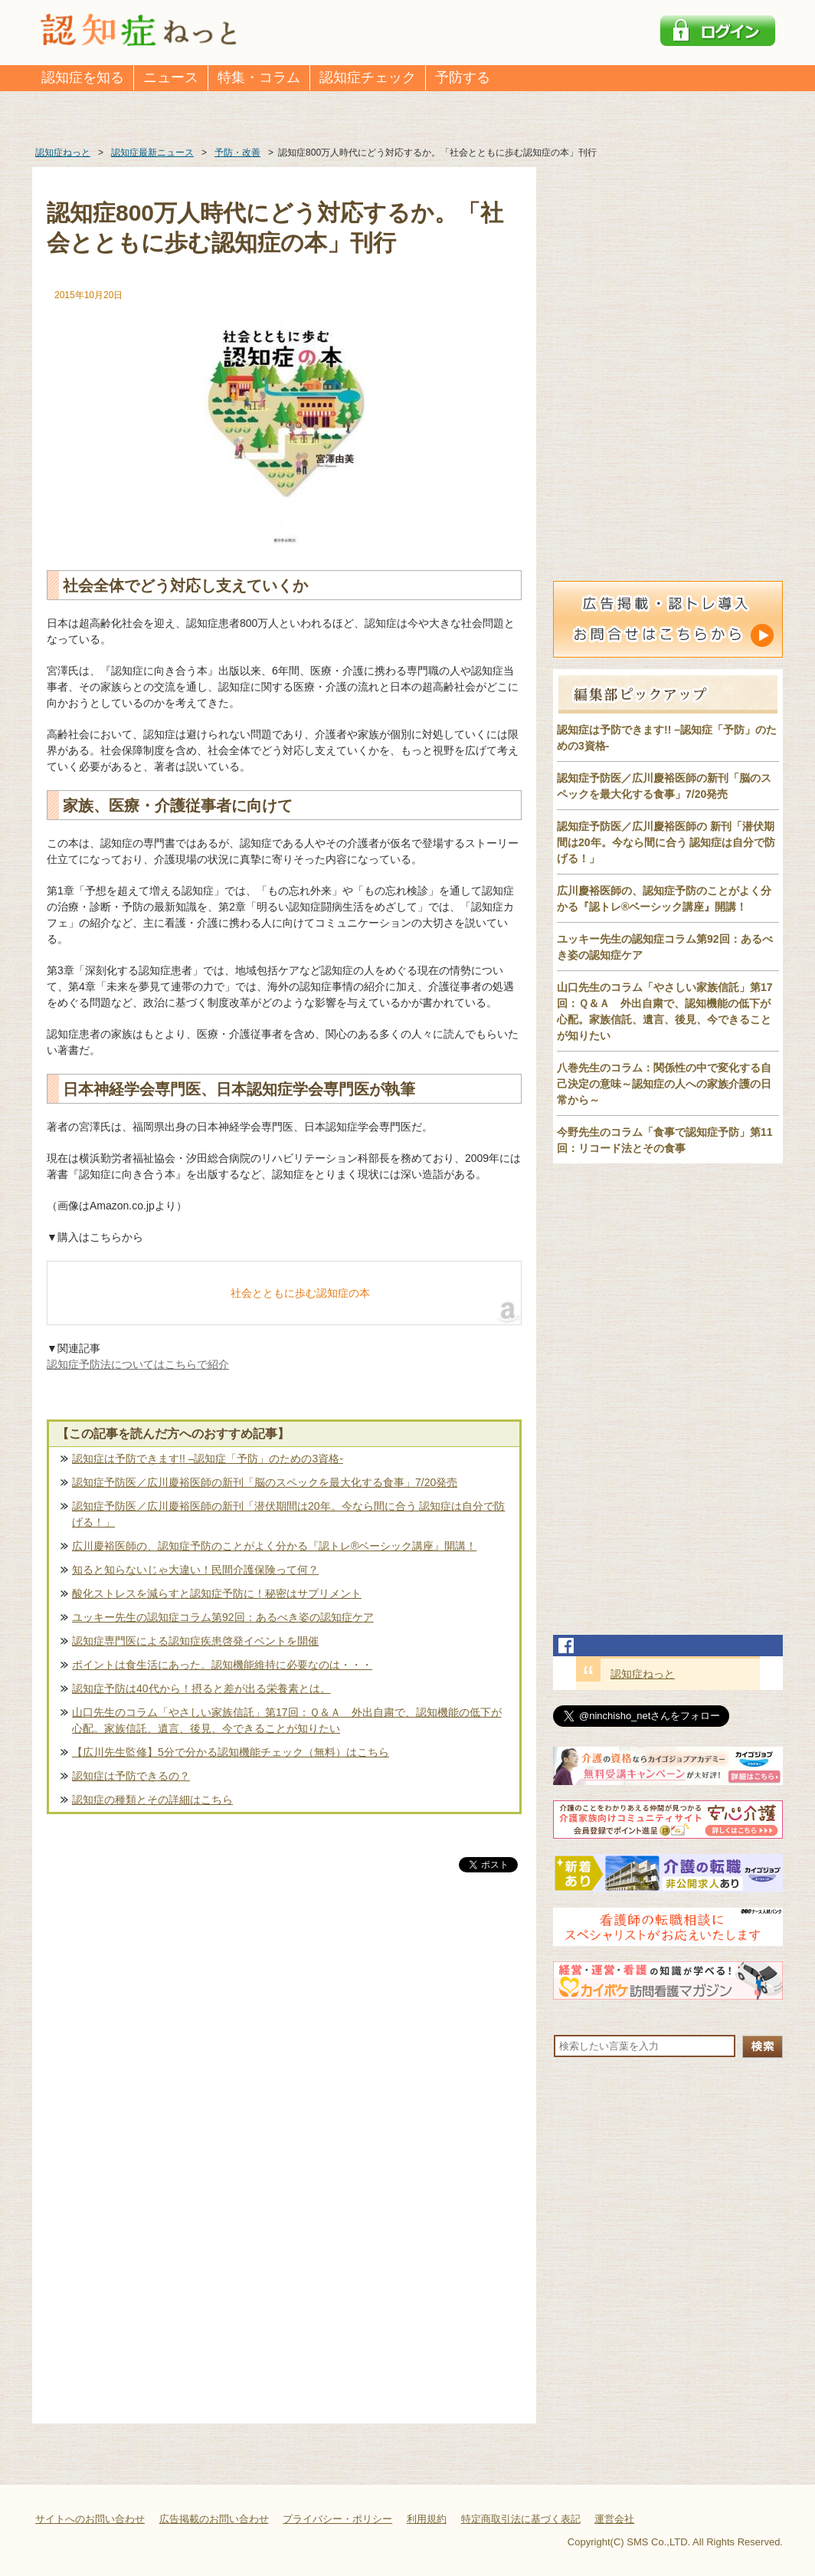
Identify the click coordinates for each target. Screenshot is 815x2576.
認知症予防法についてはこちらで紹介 (138, 1364)
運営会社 (614, 2519)
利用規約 (427, 2519)
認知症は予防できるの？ (131, 1776)
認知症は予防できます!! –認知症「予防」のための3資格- (207, 1458)
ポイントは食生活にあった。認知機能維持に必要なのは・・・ (222, 1665)
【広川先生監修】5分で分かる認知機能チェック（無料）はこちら (230, 1752)
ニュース (170, 77)
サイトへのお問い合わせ (90, 2519)
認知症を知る (82, 77)
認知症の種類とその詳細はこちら (152, 1799)
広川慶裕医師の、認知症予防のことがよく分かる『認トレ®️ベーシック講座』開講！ (274, 1546)
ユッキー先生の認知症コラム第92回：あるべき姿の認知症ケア (223, 1617)
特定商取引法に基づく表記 (521, 2519)
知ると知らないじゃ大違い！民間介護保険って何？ (195, 1570)
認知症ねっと (642, 1674)
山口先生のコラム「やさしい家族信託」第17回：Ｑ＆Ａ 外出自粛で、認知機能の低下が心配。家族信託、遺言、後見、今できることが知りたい (287, 1720)
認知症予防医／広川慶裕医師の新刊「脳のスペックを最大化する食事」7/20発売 (264, 1482)
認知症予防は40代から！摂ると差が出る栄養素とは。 (201, 1688)
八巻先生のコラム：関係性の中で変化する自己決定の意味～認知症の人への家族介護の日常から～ (664, 1084)
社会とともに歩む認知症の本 (300, 1293)
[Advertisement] (284, 2035)
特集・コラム (259, 77)
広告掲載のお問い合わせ (214, 2519)
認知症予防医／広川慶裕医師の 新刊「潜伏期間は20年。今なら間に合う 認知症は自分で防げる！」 (666, 842)
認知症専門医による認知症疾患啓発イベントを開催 (195, 1641)
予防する (462, 77)
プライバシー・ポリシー (337, 2519)
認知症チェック (367, 77)
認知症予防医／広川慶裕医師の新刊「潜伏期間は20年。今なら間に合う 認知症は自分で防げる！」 (288, 1514)
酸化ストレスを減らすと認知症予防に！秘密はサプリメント (217, 1593)
